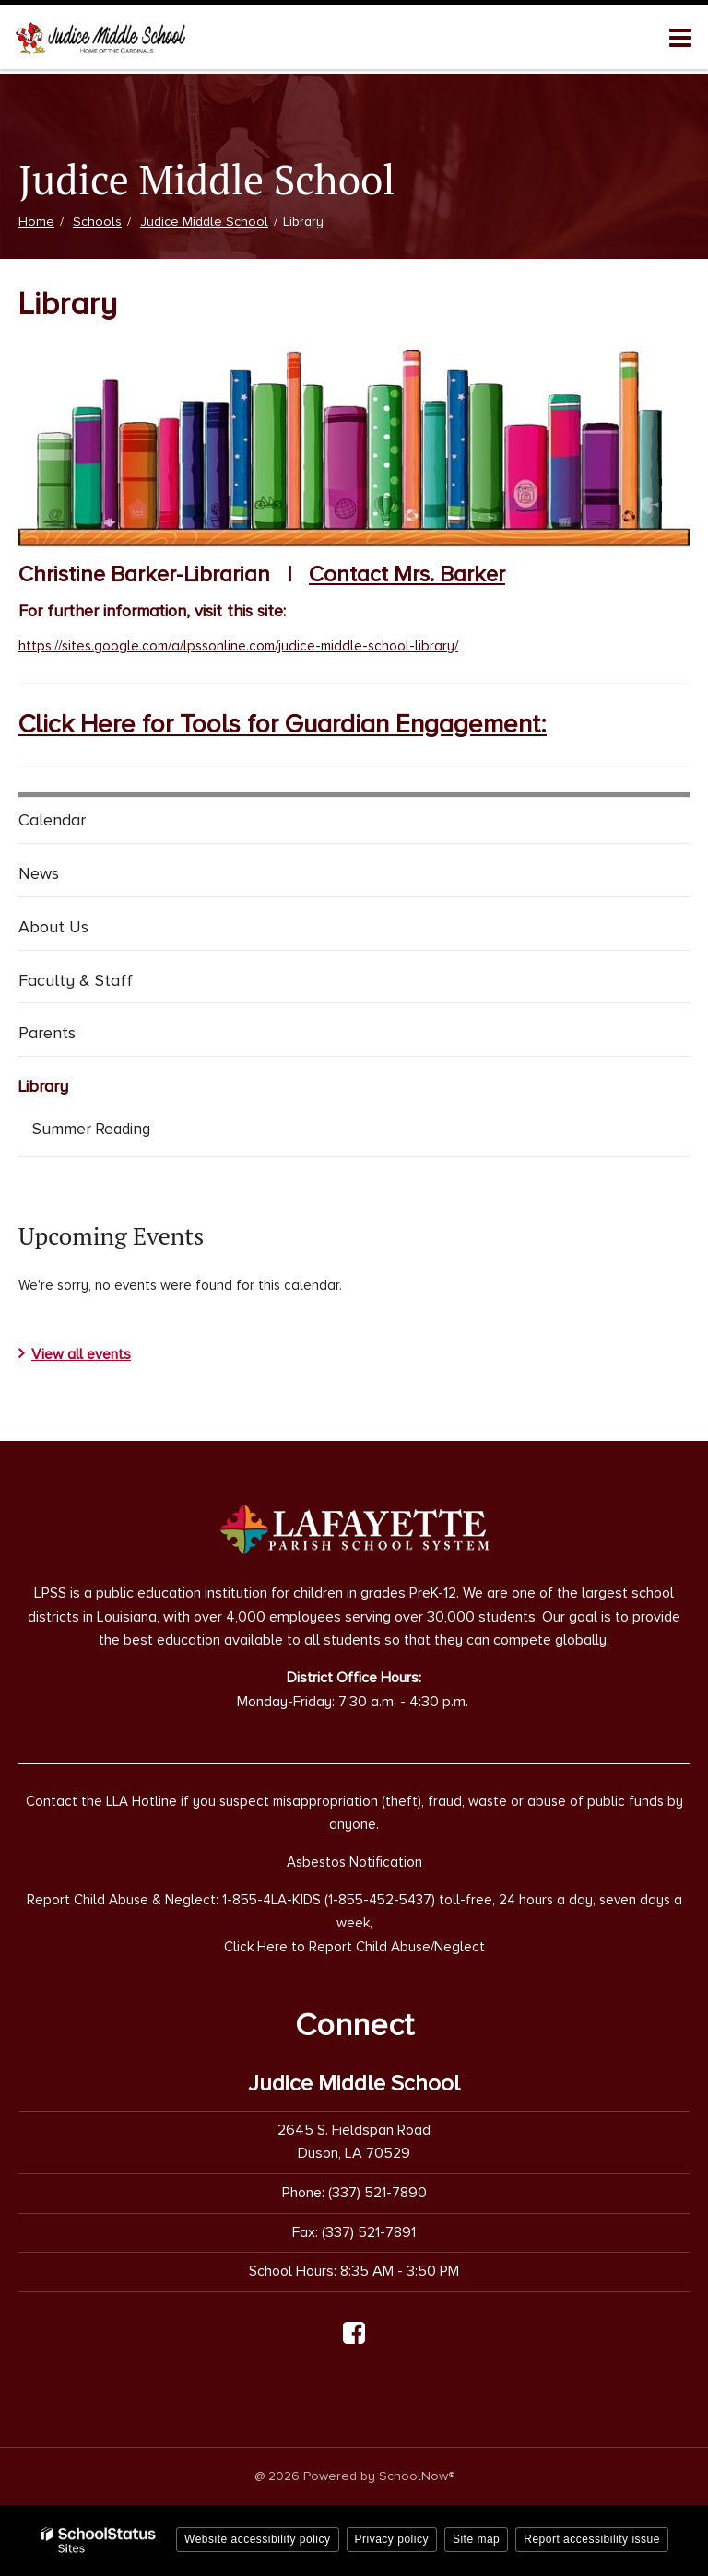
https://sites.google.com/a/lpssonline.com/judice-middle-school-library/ (238, 646)
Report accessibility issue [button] (592, 2539)
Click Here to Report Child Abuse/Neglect (354, 1946)
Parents (47, 1033)
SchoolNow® (416, 2476)
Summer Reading (118, 1132)
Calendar (52, 820)
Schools (97, 221)
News (38, 873)
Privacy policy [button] (392, 2539)
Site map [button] (476, 2539)
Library (43, 1086)
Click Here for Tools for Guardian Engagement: (282, 724)
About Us (53, 927)
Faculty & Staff (75, 980)
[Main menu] (680, 37)
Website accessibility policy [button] (257, 2539)
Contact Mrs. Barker (407, 574)
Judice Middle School (204, 221)
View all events (81, 1354)
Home (36, 221)
